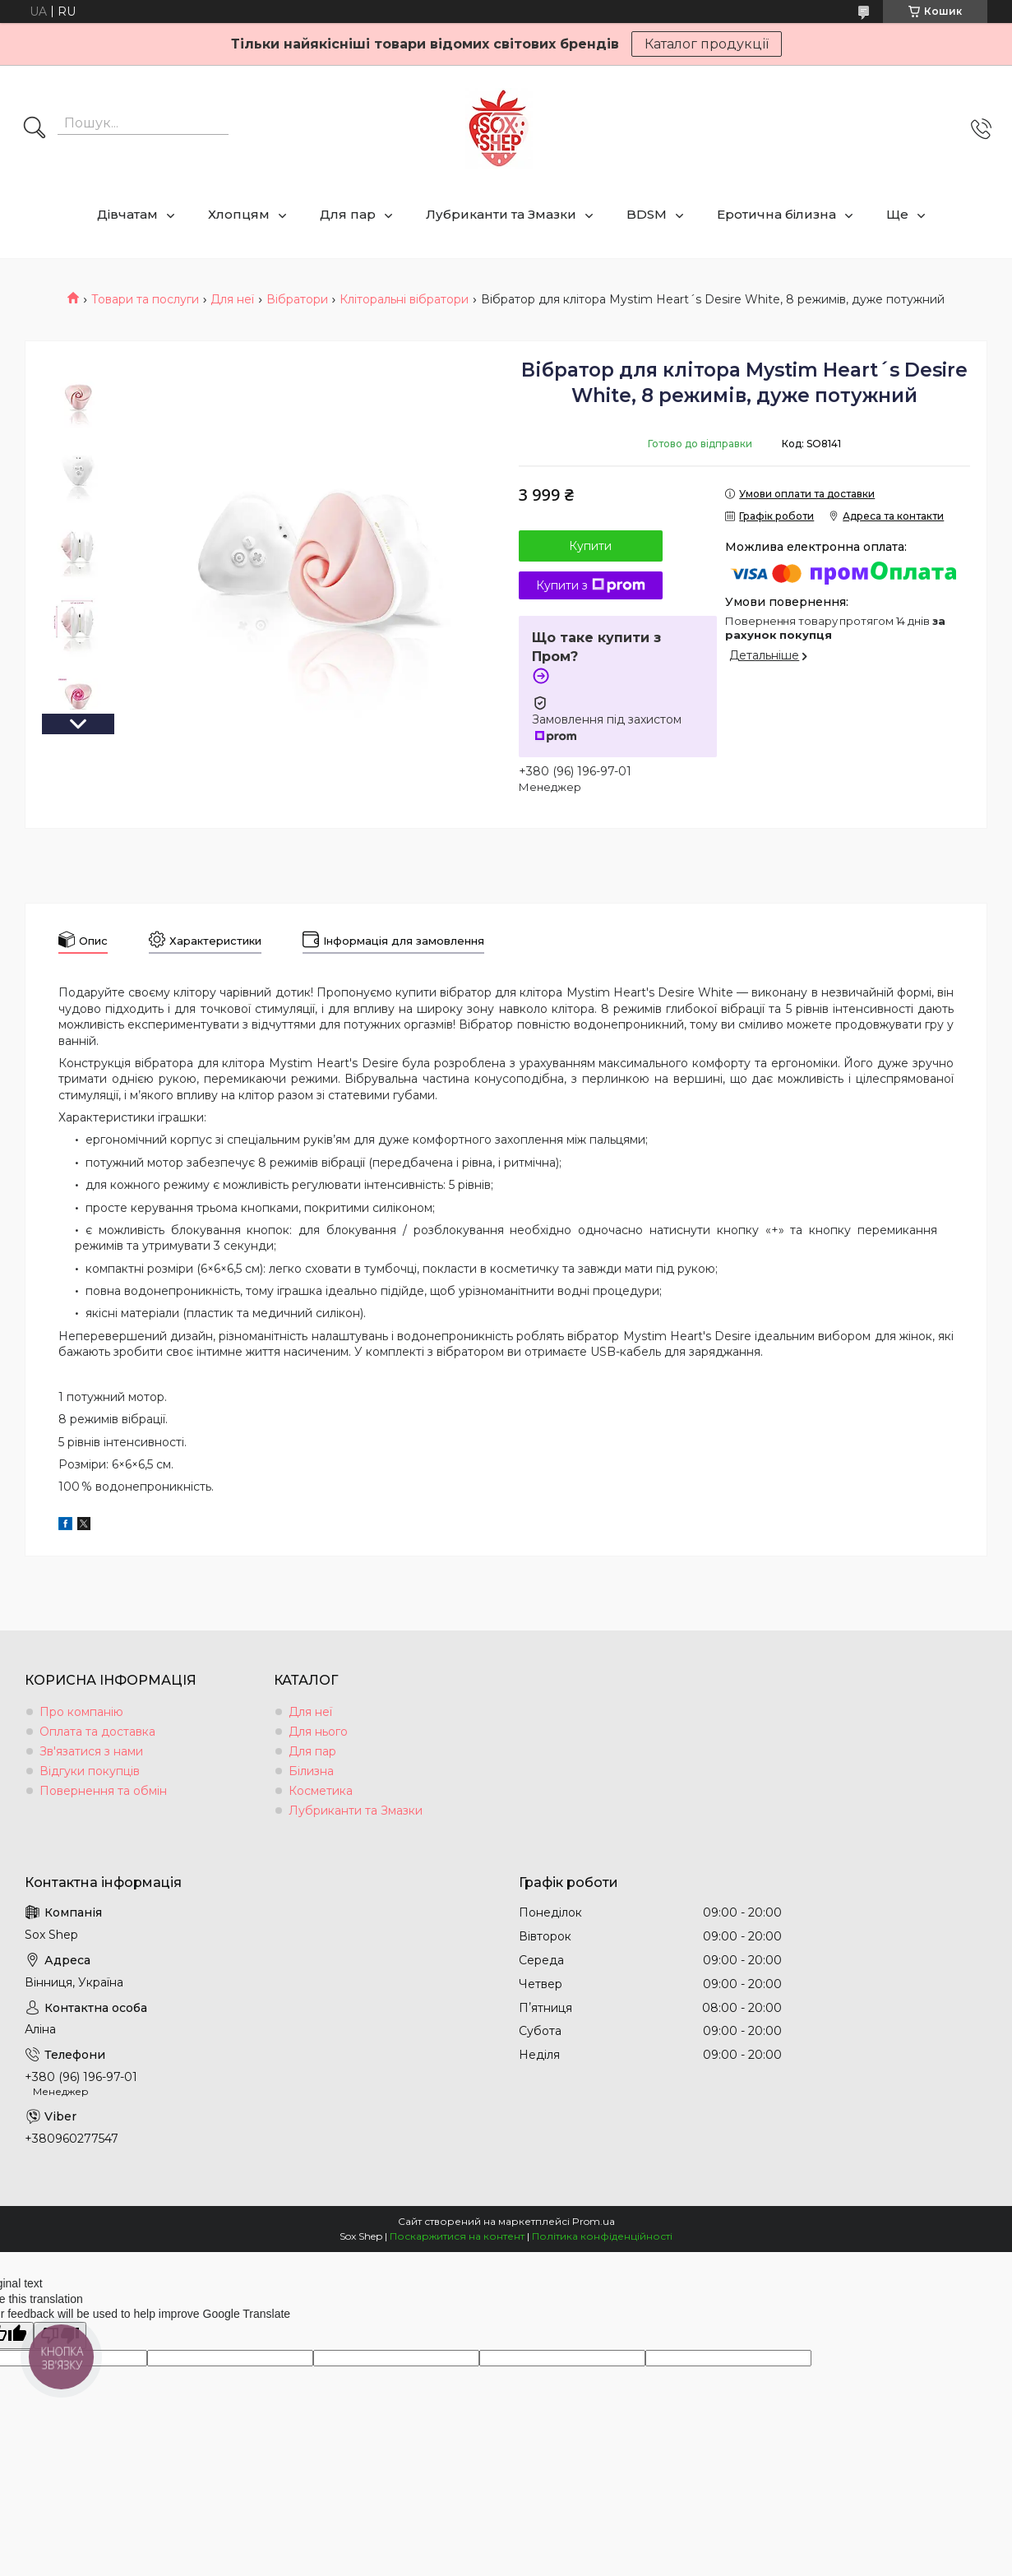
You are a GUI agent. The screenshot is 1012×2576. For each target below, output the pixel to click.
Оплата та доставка (97, 1731)
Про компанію (81, 1711)
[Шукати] (34, 129)
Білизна (311, 1771)
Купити (590, 546)
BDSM (646, 214)
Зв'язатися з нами (91, 1751)
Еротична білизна (776, 214)
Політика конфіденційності (602, 2236)
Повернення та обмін (103, 1790)
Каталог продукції (707, 44)
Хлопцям (239, 214)
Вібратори (297, 299)
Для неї (232, 299)
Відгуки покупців (89, 1771)
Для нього (318, 1731)
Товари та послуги (145, 299)
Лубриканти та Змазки (501, 214)
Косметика (321, 1790)
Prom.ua (593, 2221)
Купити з (590, 585)
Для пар (348, 214)
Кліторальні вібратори (404, 299)
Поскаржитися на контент (457, 2236)
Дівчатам (127, 214)
